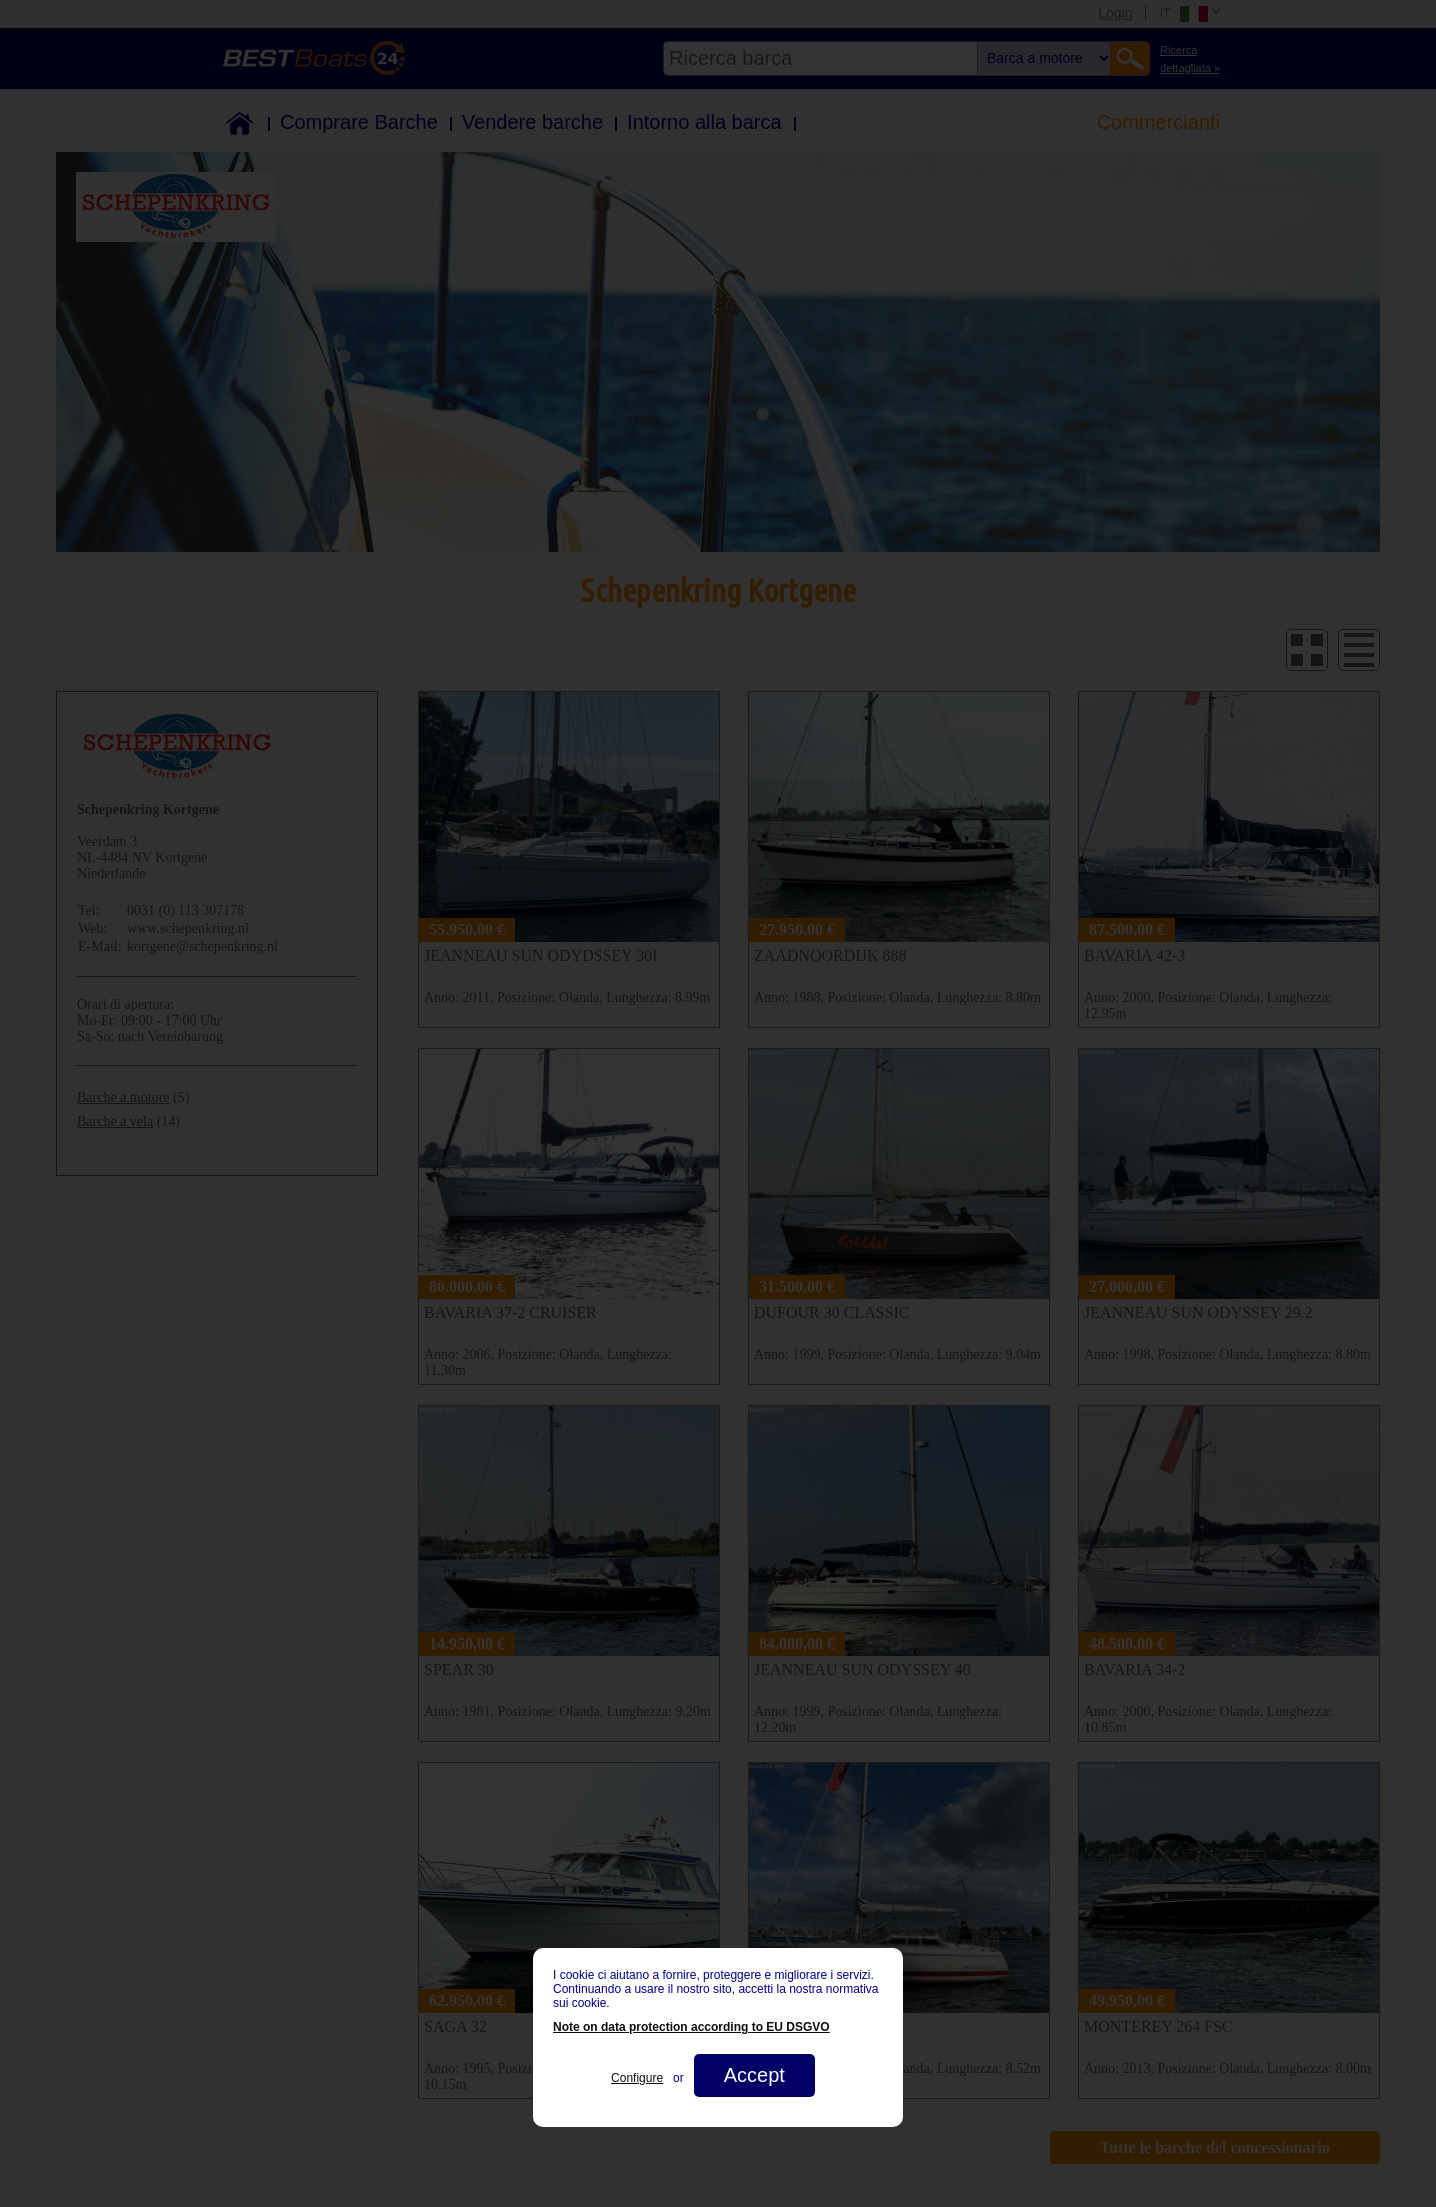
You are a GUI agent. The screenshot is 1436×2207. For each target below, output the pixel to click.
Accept (754, 2075)
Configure (637, 2078)
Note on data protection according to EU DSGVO (691, 2027)
